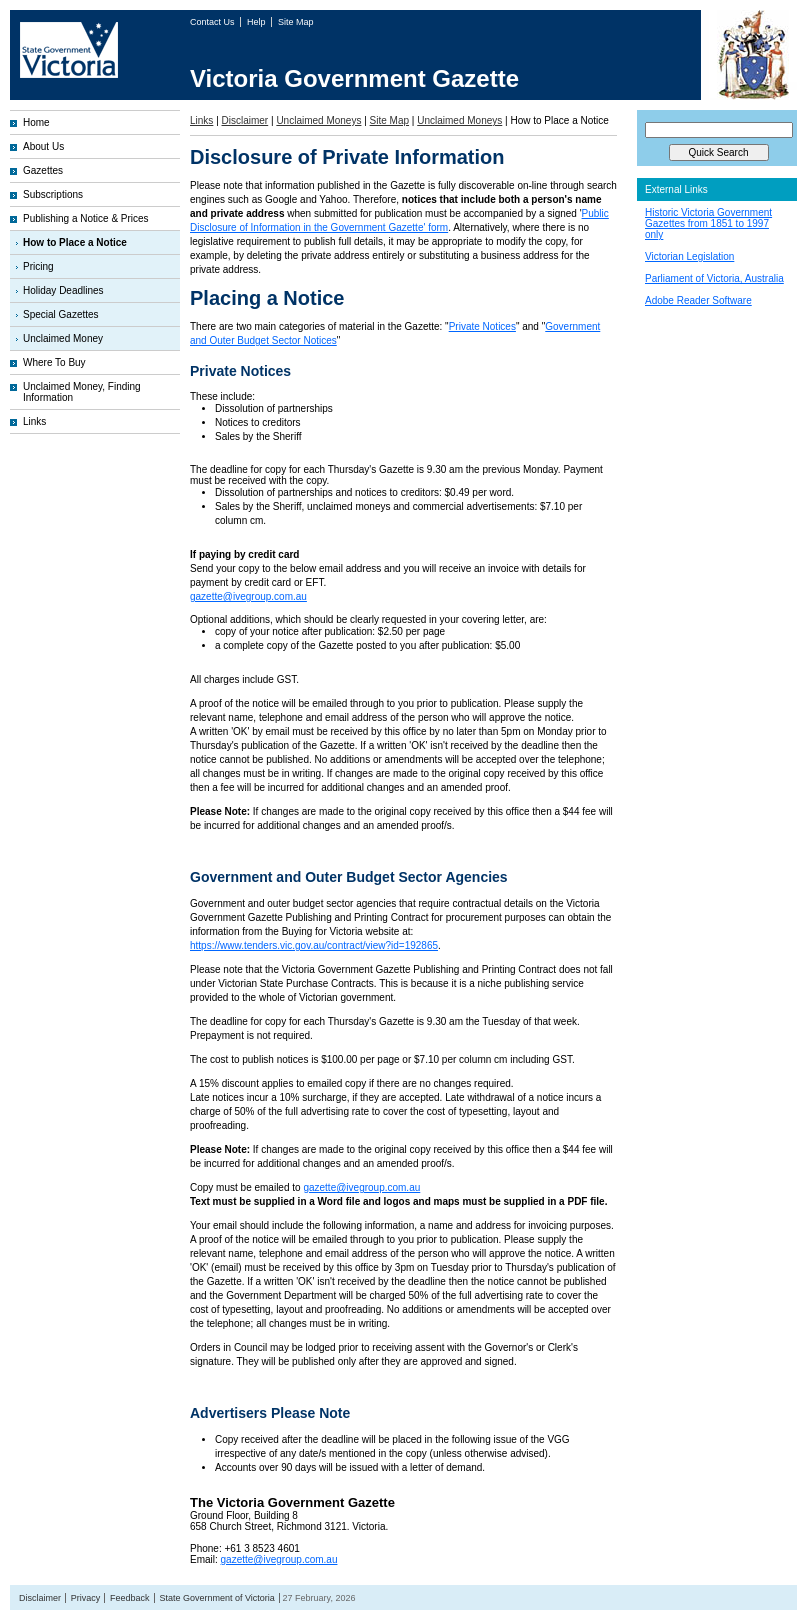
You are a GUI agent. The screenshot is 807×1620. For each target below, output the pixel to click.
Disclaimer (245, 120)
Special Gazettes (61, 314)
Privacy (86, 1598)
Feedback (130, 1598)
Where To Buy (54, 362)
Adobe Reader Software (698, 300)
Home (36, 122)
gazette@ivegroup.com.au (248, 596)
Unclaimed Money (63, 338)
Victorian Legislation (689, 256)
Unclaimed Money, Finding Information (82, 392)
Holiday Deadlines (63, 290)
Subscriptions (53, 194)
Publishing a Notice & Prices (86, 218)
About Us (43, 146)
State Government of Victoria (216, 1598)
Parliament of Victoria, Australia (714, 278)
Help (257, 22)
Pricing (38, 266)
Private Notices (482, 326)
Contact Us (213, 22)
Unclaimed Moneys (318, 120)
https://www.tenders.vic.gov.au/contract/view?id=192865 (314, 945)
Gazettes (43, 170)
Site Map (296, 22)
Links (34, 421)
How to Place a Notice (75, 242)
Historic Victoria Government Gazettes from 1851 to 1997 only (708, 223)
